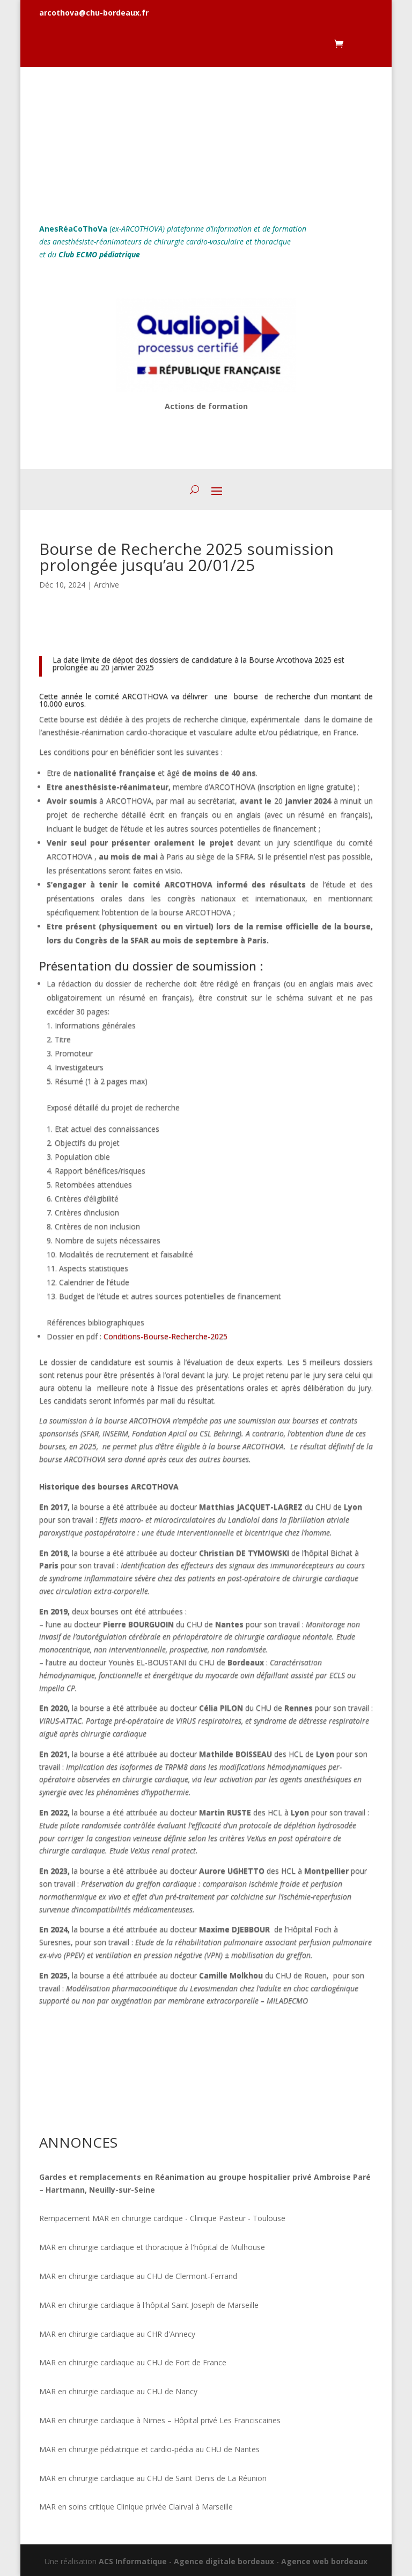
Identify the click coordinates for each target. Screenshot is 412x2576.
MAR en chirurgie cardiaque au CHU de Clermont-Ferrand (138, 2276)
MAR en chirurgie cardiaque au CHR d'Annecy (117, 2334)
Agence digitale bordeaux (224, 2561)
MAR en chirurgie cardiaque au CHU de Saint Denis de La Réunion (153, 2478)
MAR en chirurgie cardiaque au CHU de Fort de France (132, 2362)
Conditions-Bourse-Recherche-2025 (165, 1336)
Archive (106, 585)
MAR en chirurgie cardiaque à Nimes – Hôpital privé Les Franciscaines (160, 2420)
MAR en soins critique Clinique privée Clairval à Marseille (136, 2506)
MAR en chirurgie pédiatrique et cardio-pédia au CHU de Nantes (149, 2449)
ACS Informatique (133, 2561)
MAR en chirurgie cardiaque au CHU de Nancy (118, 2391)
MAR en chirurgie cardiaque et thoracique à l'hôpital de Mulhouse (152, 2247)
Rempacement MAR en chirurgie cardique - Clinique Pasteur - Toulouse (162, 2218)
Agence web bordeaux (324, 2561)
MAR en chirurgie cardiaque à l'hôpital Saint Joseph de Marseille (149, 2305)
